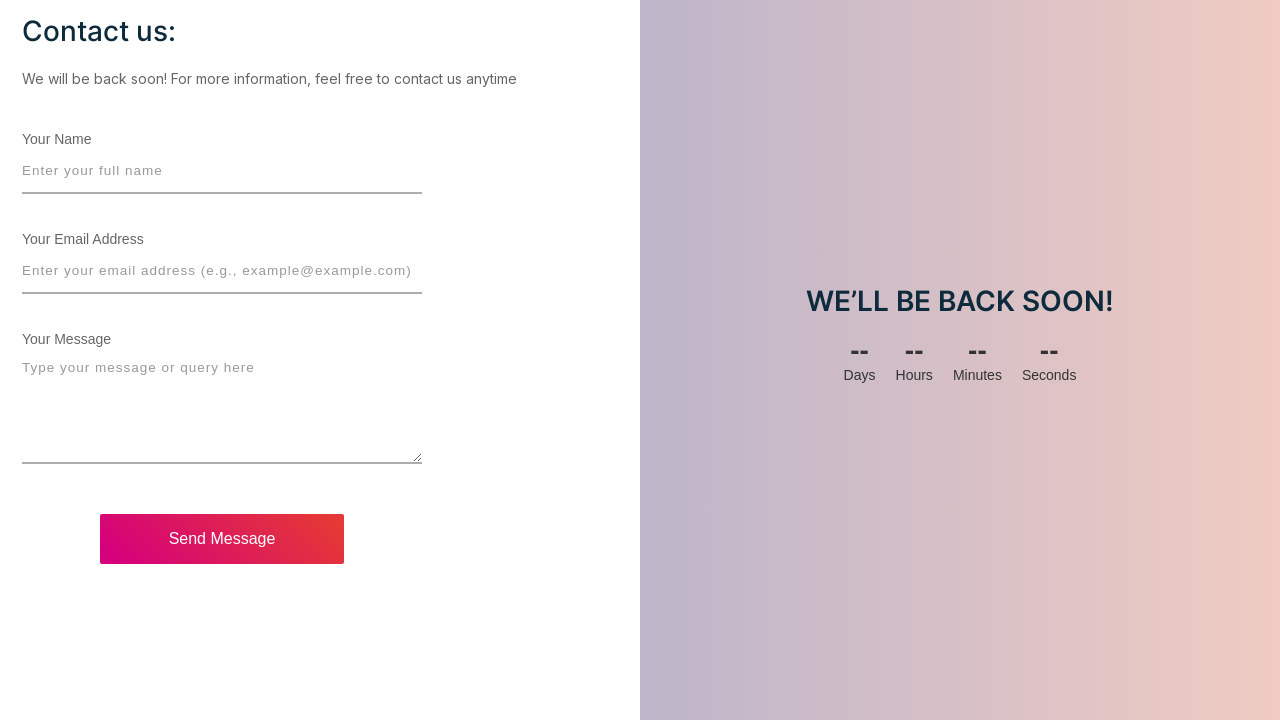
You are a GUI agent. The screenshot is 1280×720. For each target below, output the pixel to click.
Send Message (222, 538)
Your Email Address (83, 239)
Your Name (57, 139)
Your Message (66, 339)
